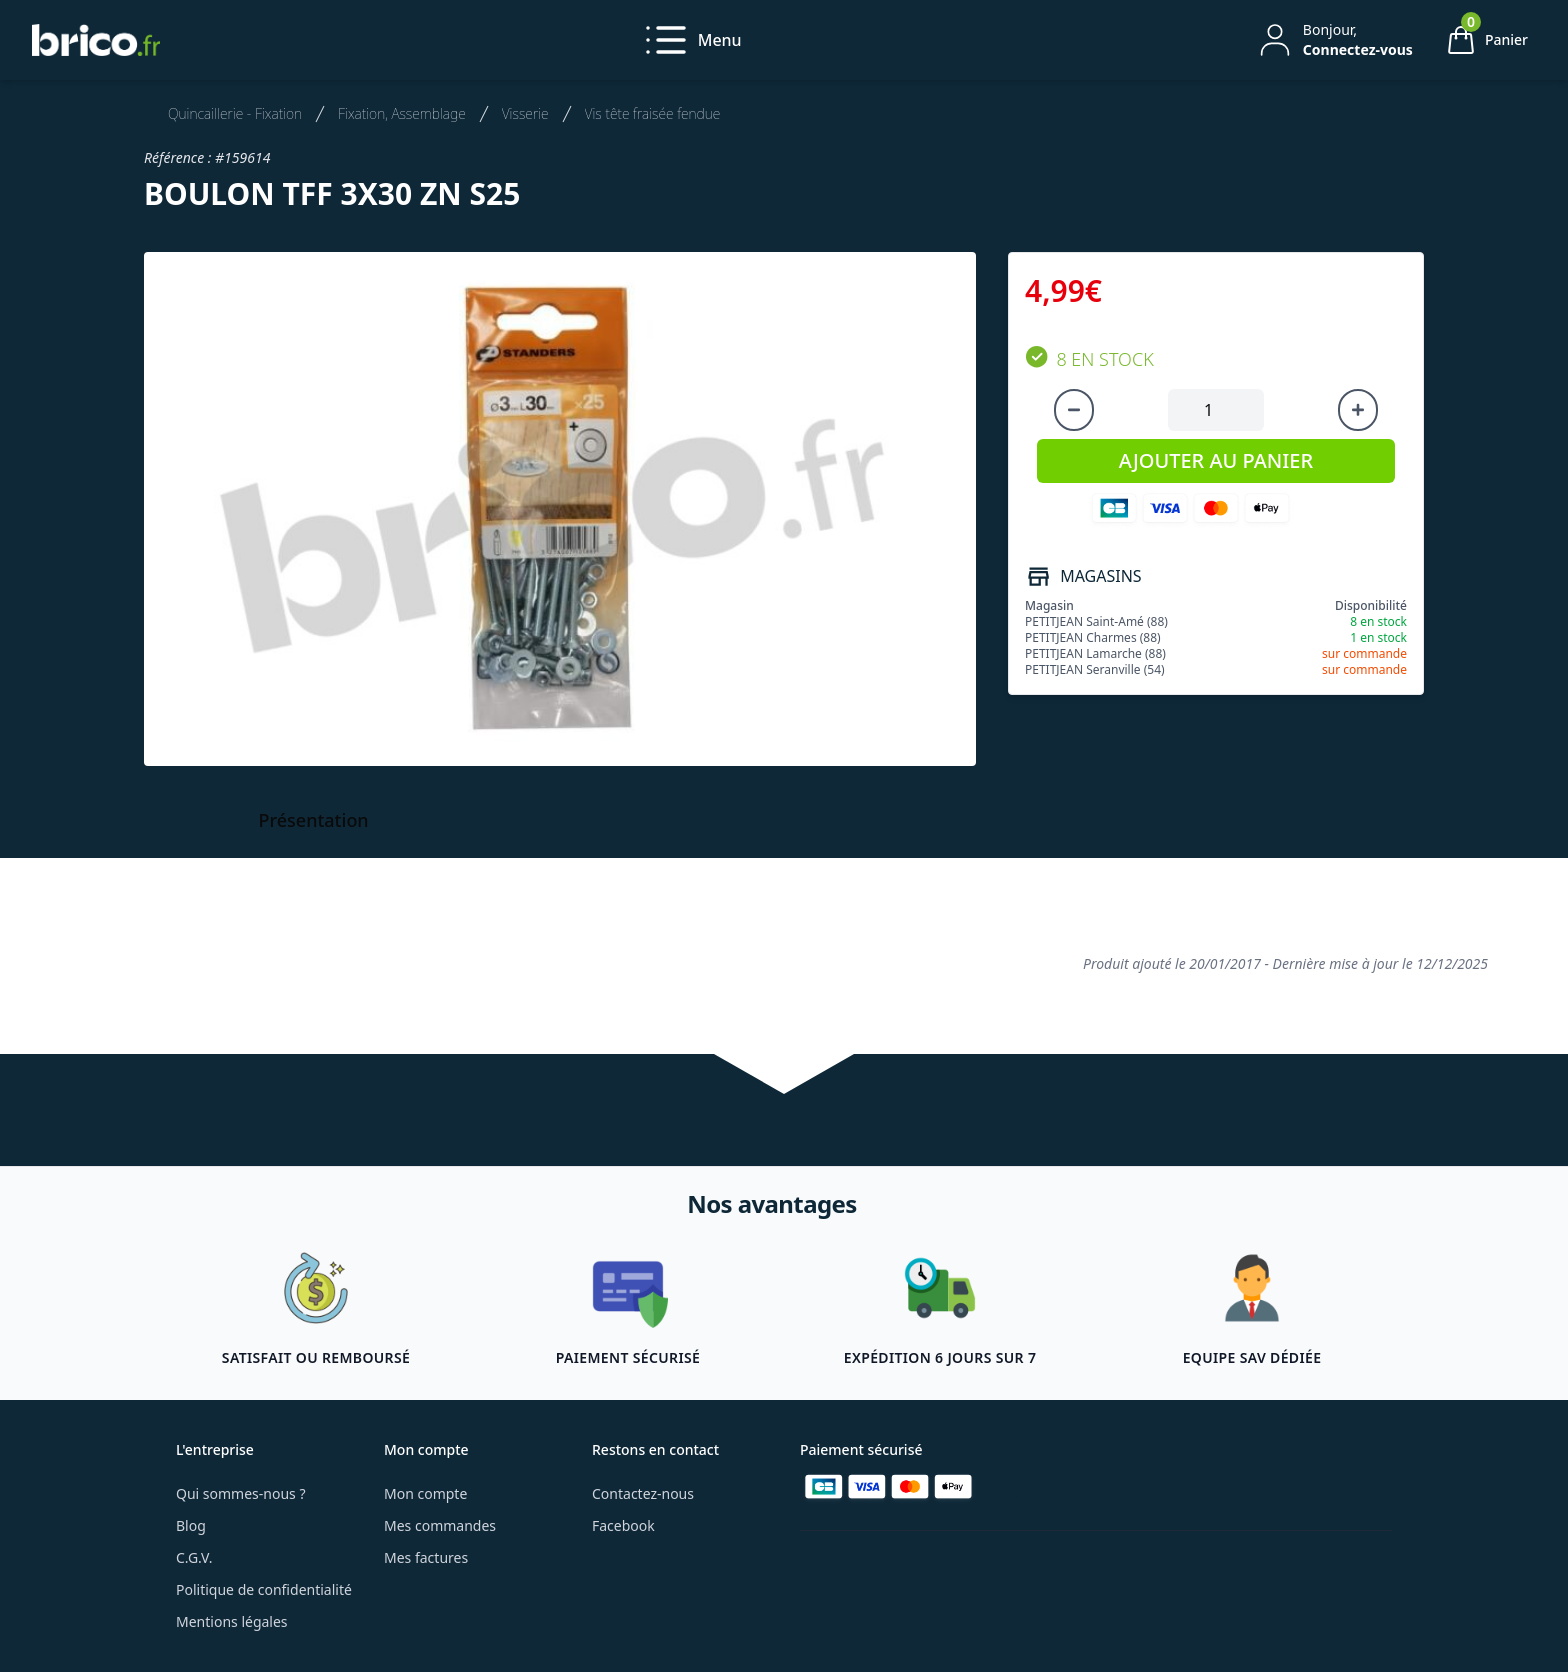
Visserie (525, 113)
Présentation (314, 820)
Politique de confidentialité (264, 1589)
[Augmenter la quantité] (1358, 410)
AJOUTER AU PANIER (1216, 460)
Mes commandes (440, 1525)
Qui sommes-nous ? (241, 1493)
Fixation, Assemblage (402, 113)
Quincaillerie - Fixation (235, 113)
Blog (191, 1525)
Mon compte (425, 1493)
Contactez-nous (643, 1493)
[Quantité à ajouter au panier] (1216, 410)
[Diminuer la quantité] (1074, 410)
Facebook (623, 1525)
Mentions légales (232, 1621)
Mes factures (426, 1557)
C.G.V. (194, 1557)
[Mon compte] (1334, 40)
